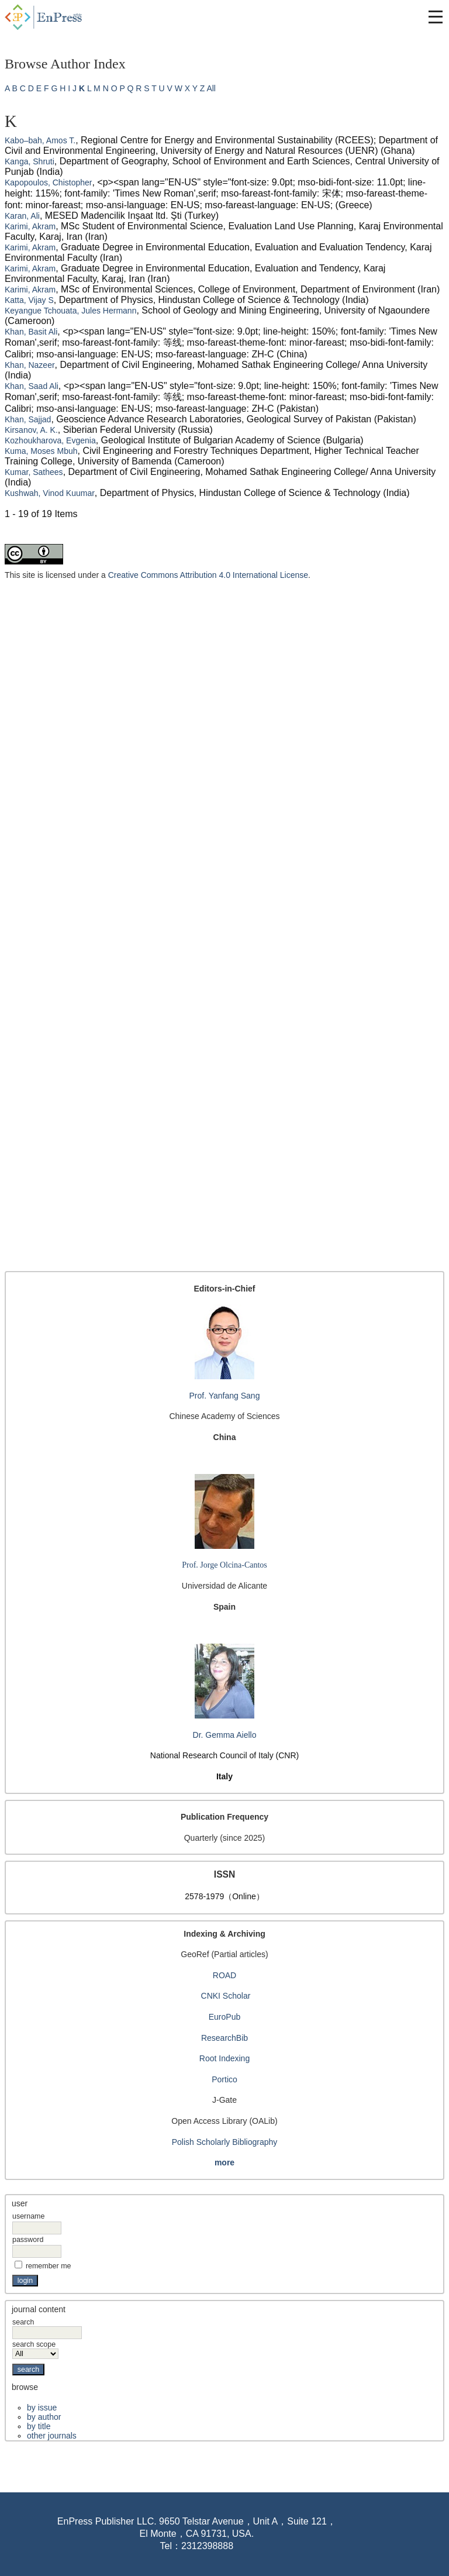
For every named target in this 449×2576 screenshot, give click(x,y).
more (224, 2162)
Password (27, 2240)
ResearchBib (224, 2038)
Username (28, 2216)
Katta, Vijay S (29, 300)
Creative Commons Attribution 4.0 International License (208, 575)
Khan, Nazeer (30, 365)
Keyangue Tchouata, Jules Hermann (70, 310)
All (211, 88)
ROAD (224, 1975)
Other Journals (52, 2435)
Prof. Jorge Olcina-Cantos (224, 1565)
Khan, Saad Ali (31, 386)
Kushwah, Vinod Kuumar (50, 493)
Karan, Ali (22, 216)
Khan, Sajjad (28, 419)
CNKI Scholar (226, 1995)
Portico (224, 2079)
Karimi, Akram (30, 226)
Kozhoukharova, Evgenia (50, 440)
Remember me (48, 2266)
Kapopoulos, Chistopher (48, 182)
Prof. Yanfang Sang (224, 1395)
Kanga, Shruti (29, 161)
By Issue (42, 2407)
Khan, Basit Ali (31, 331)
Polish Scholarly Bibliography (225, 2142)
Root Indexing (224, 2058)
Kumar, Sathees (34, 472)
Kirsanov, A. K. (31, 430)
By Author (44, 2417)
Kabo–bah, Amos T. (40, 140)
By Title (38, 2426)
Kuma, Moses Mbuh (41, 451)
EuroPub (224, 2016)
